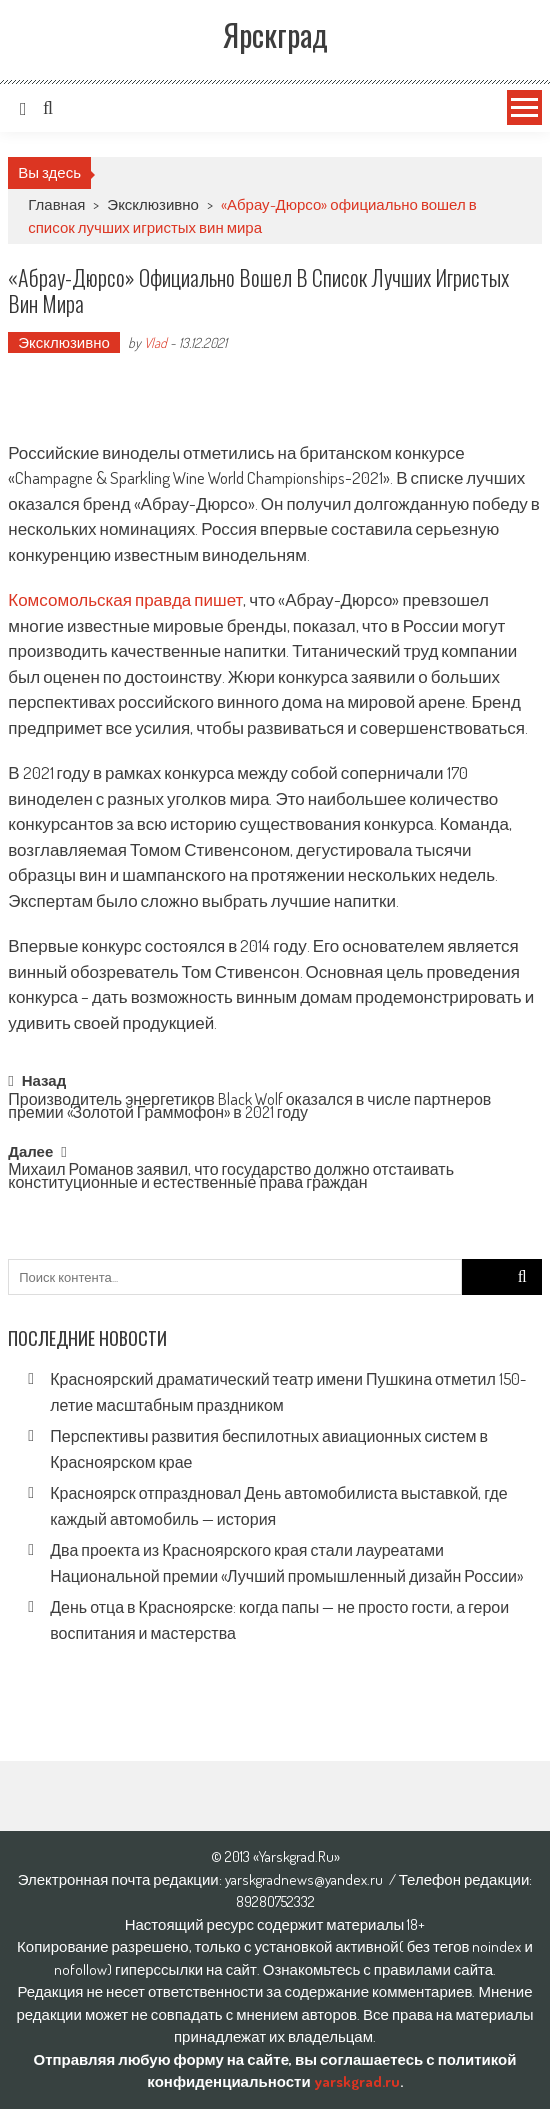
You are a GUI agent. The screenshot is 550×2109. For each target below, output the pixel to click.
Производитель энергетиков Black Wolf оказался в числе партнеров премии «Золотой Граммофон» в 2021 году (249, 1107)
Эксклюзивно (153, 204)
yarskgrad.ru (357, 2081)
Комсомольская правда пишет (125, 599)
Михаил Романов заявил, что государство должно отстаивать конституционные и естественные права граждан (231, 1177)
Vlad (155, 342)
